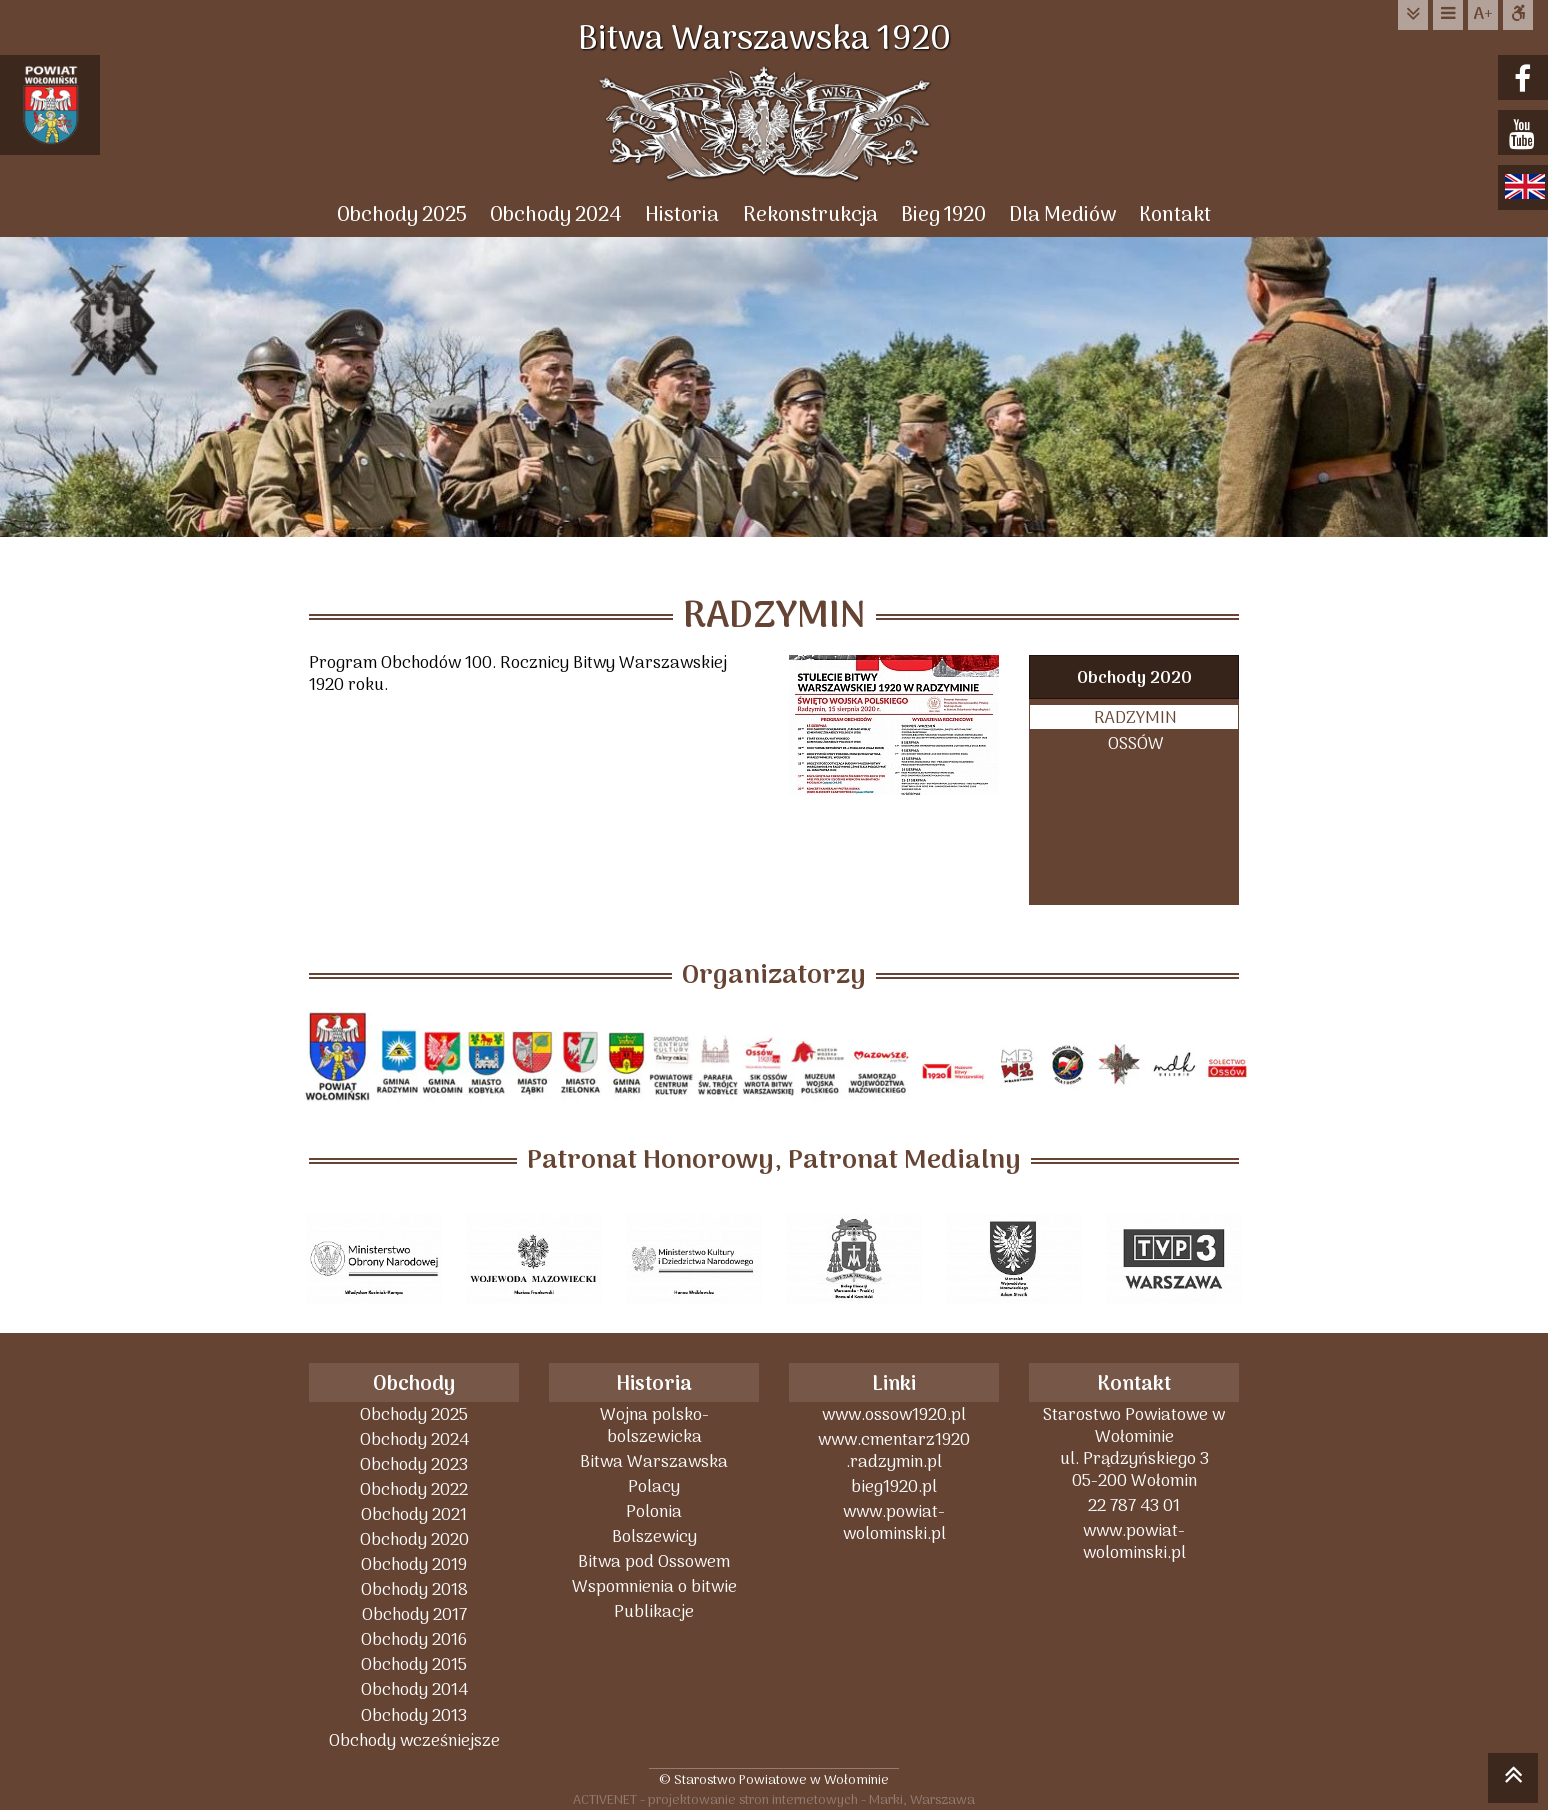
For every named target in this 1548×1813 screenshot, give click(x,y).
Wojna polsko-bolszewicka (654, 1426)
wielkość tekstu (1483, 15)
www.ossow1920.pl (894, 1415)
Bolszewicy (654, 1537)
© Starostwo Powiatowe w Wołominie (774, 1779)
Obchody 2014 (414, 1690)
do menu (1448, 14)
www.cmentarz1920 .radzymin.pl (894, 1451)
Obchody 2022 (414, 1490)
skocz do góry (1513, 1781)
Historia (682, 215)
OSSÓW (1136, 744)
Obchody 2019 (414, 1565)
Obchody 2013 (414, 1715)
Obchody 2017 (414, 1615)
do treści (1413, 14)
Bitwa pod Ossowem (654, 1562)
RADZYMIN (1135, 718)
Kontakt (1178, 215)
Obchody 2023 (414, 1465)
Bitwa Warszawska (654, 1462)
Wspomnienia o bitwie (654, 1587)
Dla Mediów (1064, 215)
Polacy (654, 1487)
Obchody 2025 (400, 215)
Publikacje (654, 1612)
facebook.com (1525, 79)
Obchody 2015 (414, 1665)
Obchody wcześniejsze (414, 1740)
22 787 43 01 (1134, 1506)
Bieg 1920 (944, 215)
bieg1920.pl (894, 1487)
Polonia (654, 1512)
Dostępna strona (1518, 14)
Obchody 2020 (1134, 679)
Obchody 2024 (555, 215)
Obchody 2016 (414, 1640)
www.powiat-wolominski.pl (894, 1523)
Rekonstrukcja (810, 215)
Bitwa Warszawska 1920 (774, 40)
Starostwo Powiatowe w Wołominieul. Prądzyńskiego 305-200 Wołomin (1134, 1448)
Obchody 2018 (414, 1590)
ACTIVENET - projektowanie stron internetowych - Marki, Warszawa (774, 1800)
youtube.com (1525, 134)
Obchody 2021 (414, 1515)
